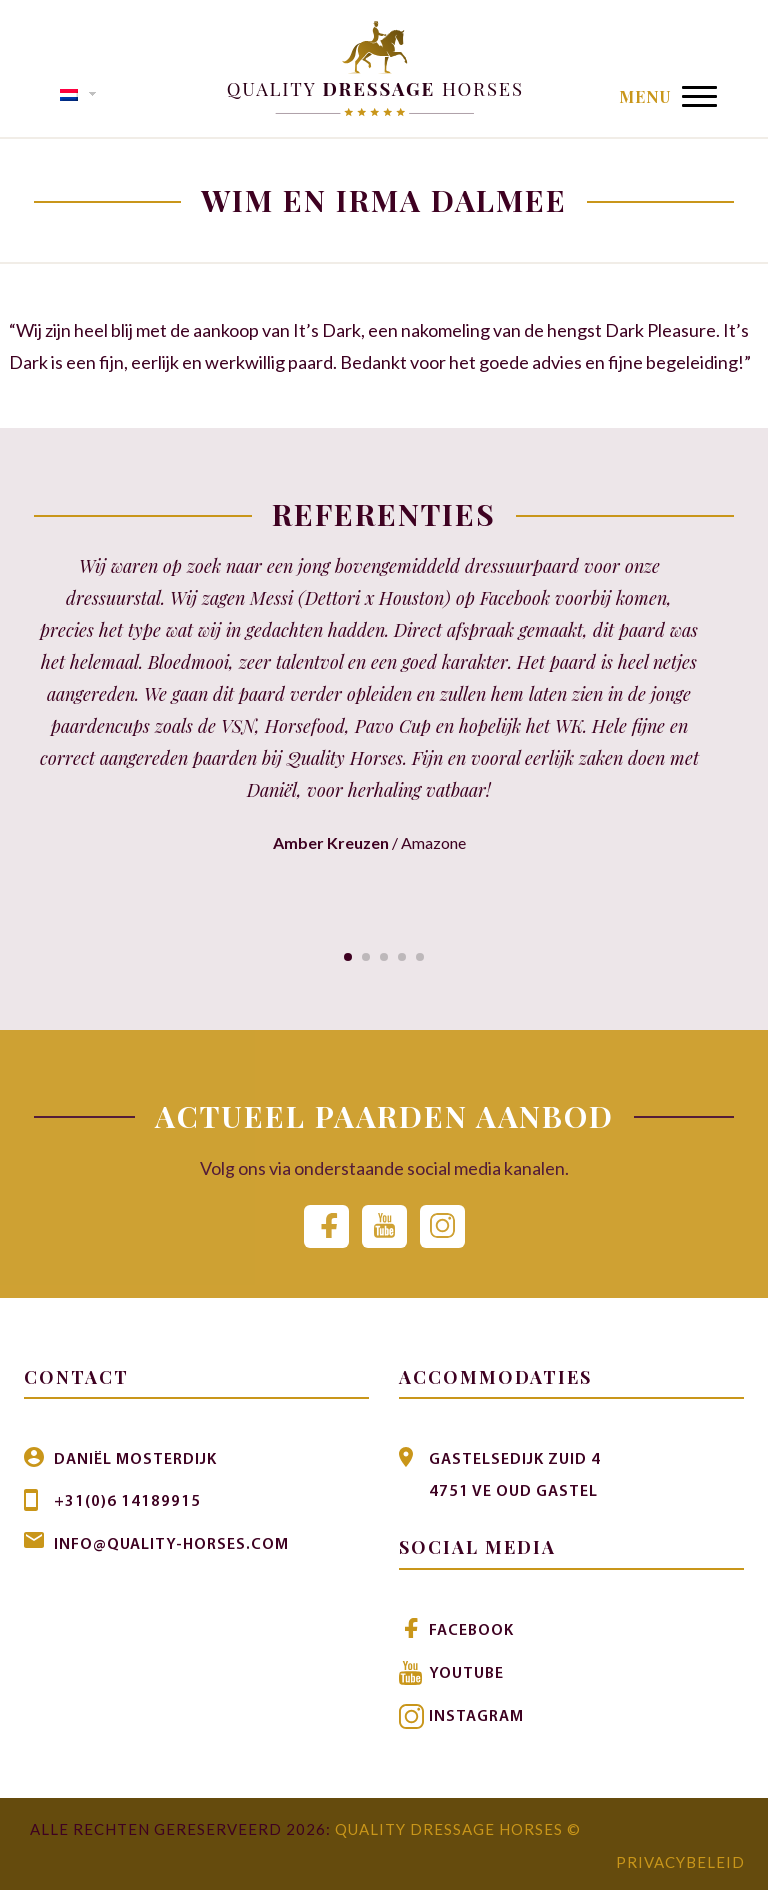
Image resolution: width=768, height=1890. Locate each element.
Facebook (471, 1631)
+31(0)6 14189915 (127, 1502)
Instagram (476, 1715)
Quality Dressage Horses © (458, 1827)
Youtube (466, 1673)
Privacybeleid (680, 1859)
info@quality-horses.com (171, 1544)
